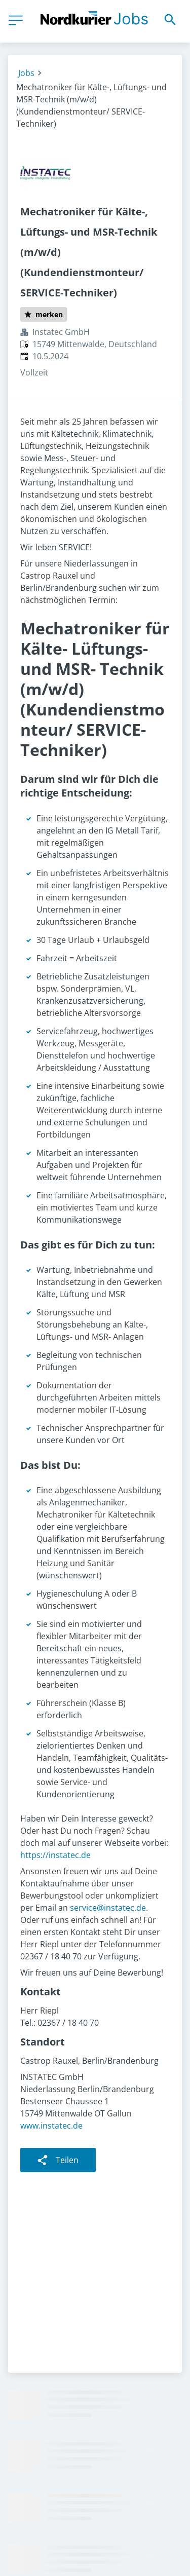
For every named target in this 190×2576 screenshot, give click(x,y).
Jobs (26, 73)
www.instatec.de (51, 2125)
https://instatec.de (55, 1855)
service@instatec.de (108, 1907)
